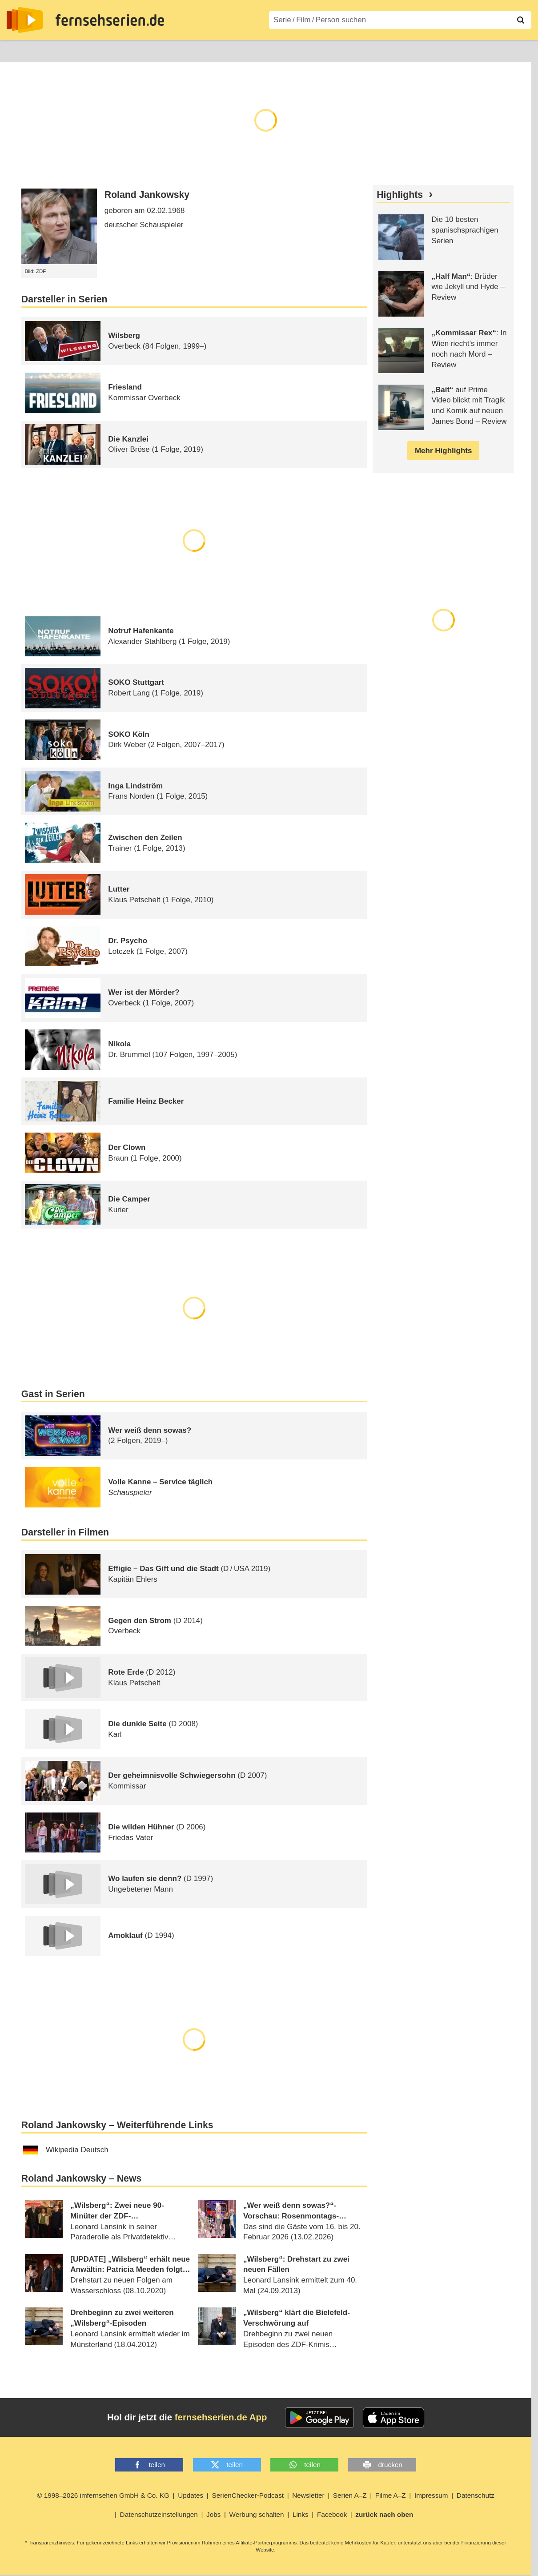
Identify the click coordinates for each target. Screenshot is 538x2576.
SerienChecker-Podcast (248, 2495)
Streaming (104, 50)
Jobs (213, 2514)
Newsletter (308, 2495)
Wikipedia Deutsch (65, 2150)
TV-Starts (151, 50)
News (15, 50)
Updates (190, 2495)
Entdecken (56, 50)
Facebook (332, 2514)
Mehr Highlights (443, 450)
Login (506, 50)
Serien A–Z (198, 50)
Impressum (431, 2495)
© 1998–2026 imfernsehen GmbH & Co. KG (103, 2495)
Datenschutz (475, 2495)
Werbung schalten (256, 2514)
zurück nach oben (384, 2514)
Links (301, 2514)
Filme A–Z (248, 50)
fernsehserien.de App (221, 2417)
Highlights (400, 194)
